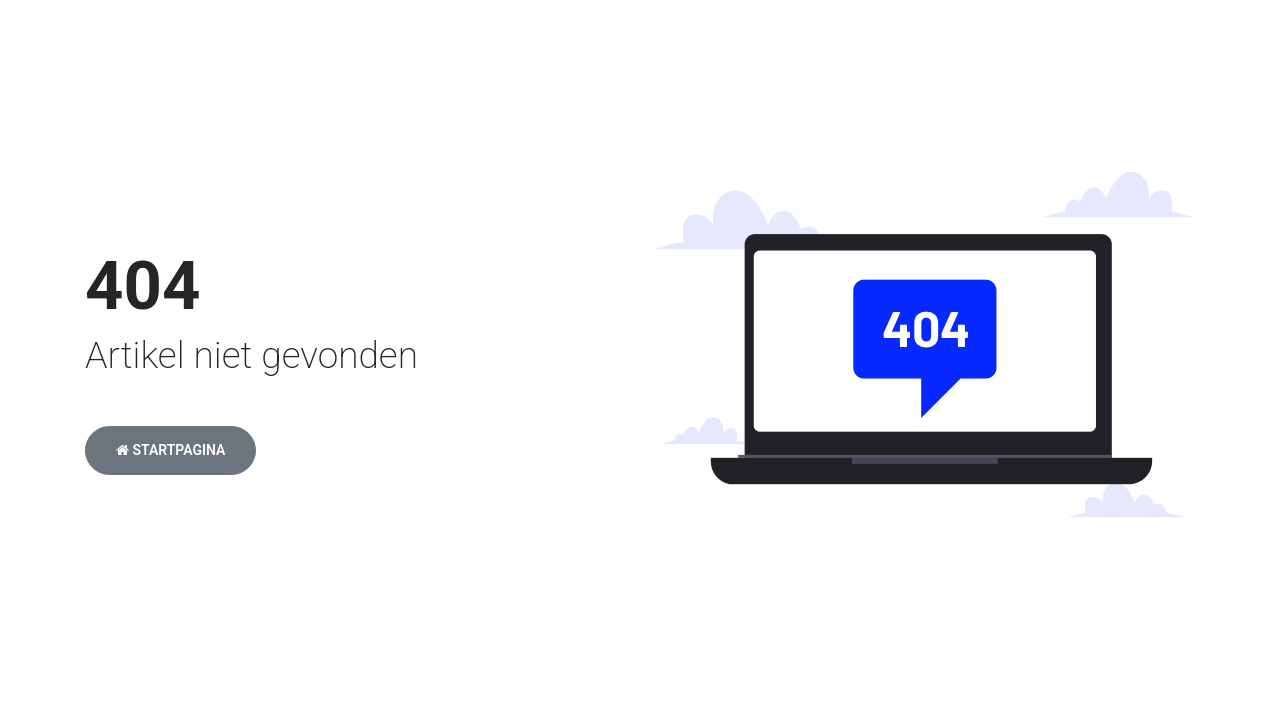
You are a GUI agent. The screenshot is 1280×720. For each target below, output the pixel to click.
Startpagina (170, 450)
